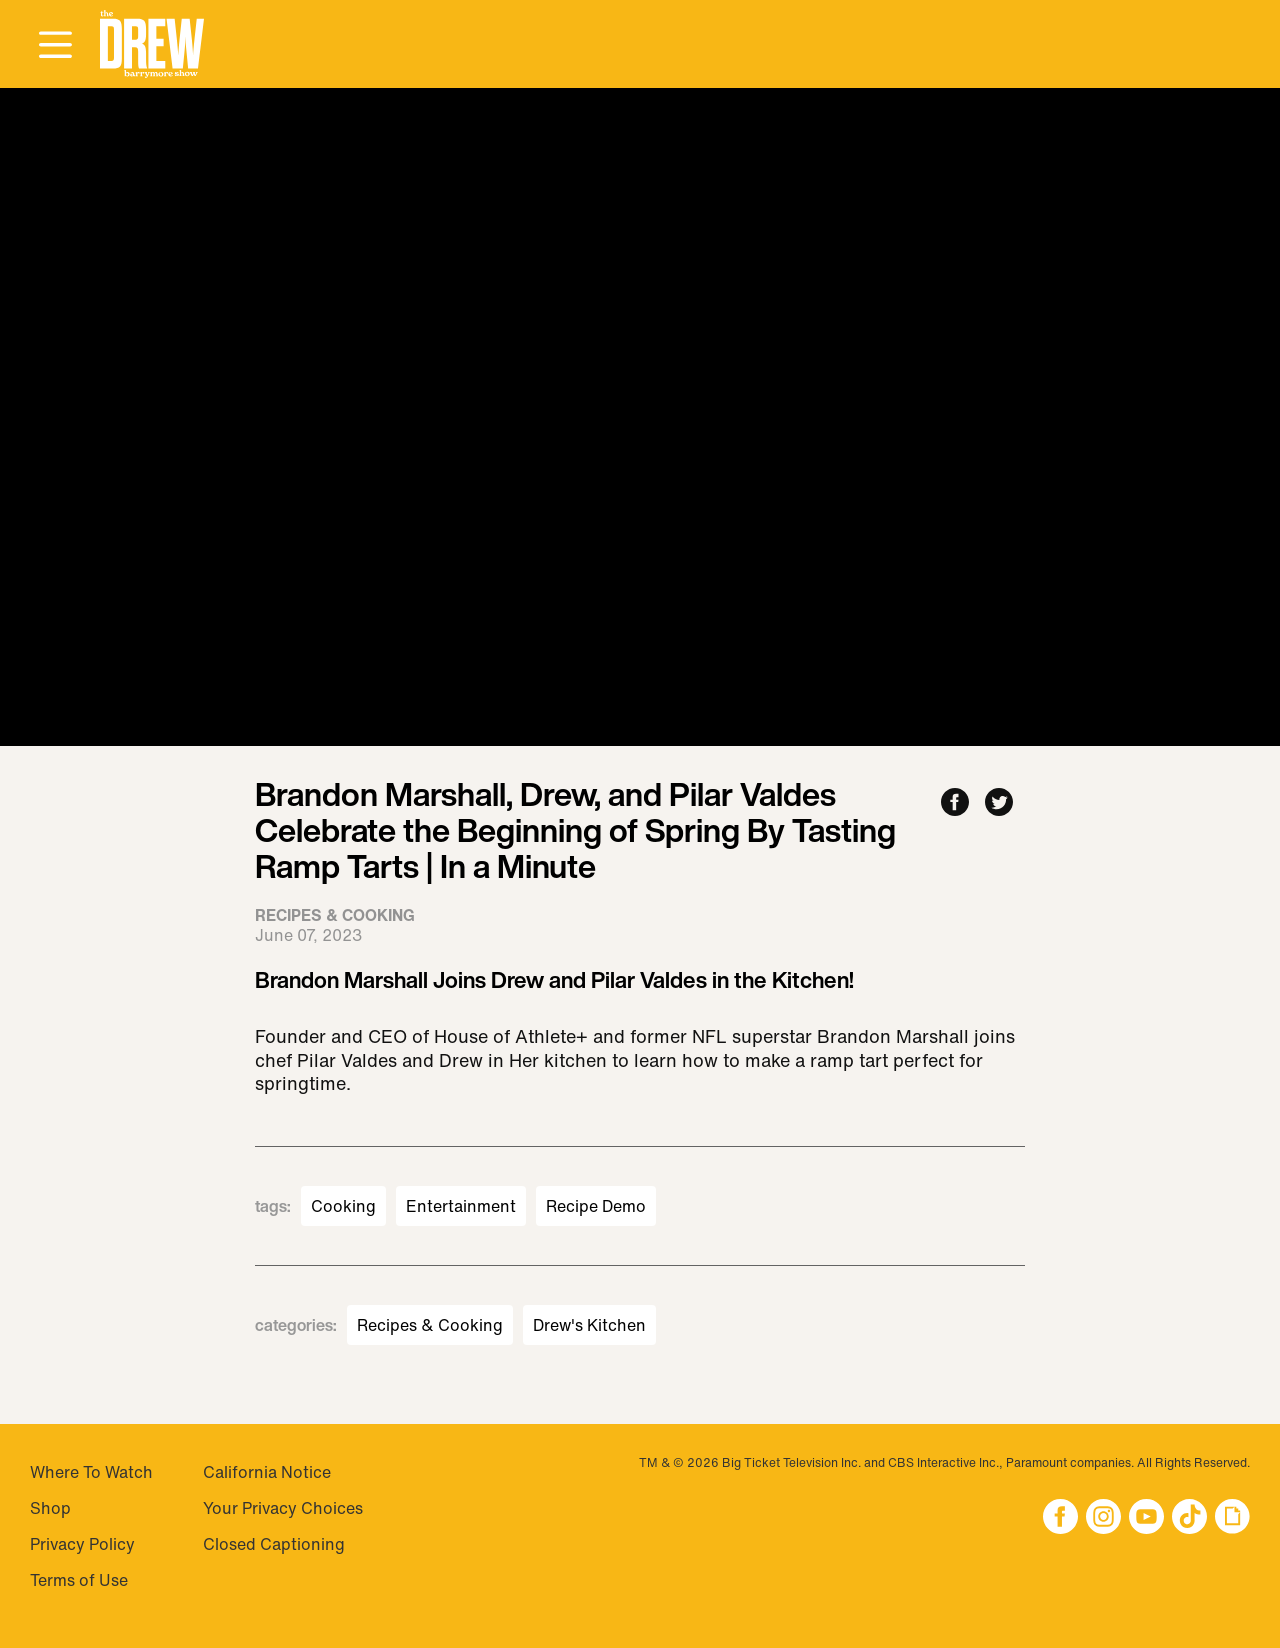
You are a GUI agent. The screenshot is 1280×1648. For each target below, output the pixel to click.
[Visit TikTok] (1189, 1518)
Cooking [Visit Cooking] (343, 1206)
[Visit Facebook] (1060, 1518)
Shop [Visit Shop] (50, 1508)
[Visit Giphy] (1232, 1518)
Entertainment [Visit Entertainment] (461, 1206)
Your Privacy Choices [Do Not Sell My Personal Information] (283, 1508)
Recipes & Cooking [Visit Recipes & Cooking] (430, 1325)
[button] (152, 44)
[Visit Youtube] (1146, 1518)
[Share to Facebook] (955, 803)
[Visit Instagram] (1103, 1518)
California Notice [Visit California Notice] (267, 1472)
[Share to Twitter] (999, 803)
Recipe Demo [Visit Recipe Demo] (596, 1206)
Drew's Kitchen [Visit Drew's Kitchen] (589, 1325)
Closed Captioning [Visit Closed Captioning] (274, 1544)
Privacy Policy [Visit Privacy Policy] (82, 1544)
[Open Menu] (55, 46)
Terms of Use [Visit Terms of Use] (79, 1580)
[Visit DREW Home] (152, 44)
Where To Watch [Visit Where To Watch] (91, 1472)
